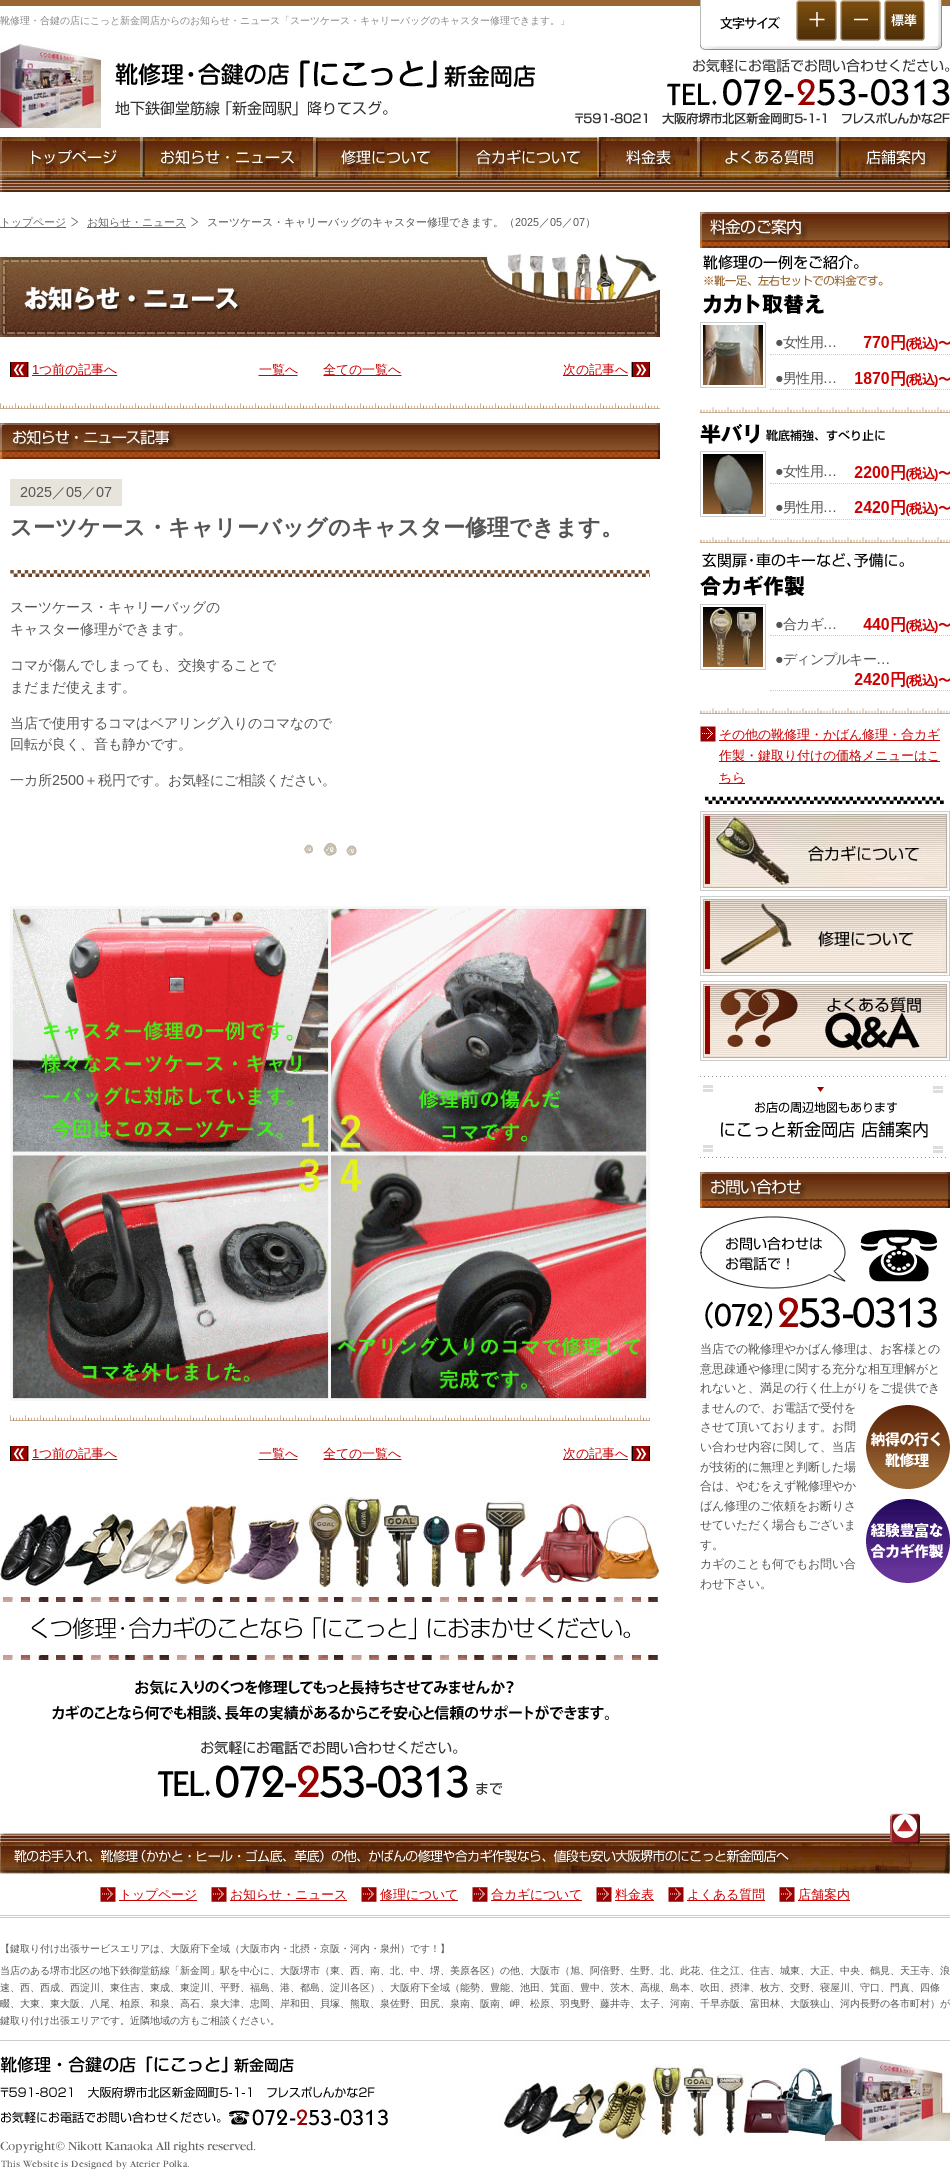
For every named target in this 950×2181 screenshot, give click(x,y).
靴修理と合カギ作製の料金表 (649, 158)
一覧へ (278, 369)
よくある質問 (769, 158)
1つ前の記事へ (74, 369)
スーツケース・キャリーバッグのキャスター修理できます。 (316, 536)
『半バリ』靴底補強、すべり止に (792, 433)
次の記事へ (595, 369)
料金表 (634, 1894)
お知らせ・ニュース (229, 158)
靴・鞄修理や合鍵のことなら (475, 2067)
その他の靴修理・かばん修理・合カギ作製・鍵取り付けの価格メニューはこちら (829, 756)
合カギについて (528, 158)
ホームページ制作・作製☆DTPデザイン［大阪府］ (95, 2164)
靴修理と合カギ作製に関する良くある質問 (825, 1021)
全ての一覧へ (362, 369)
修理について (387, 158)
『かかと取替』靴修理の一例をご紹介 (825, 285)
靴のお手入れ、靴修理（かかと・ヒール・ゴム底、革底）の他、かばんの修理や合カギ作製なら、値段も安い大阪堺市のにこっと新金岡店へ (390, 1853)
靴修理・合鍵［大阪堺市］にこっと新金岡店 (325, 74)
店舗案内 (894, 158)
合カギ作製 (825, 575)
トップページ (71, 158)
